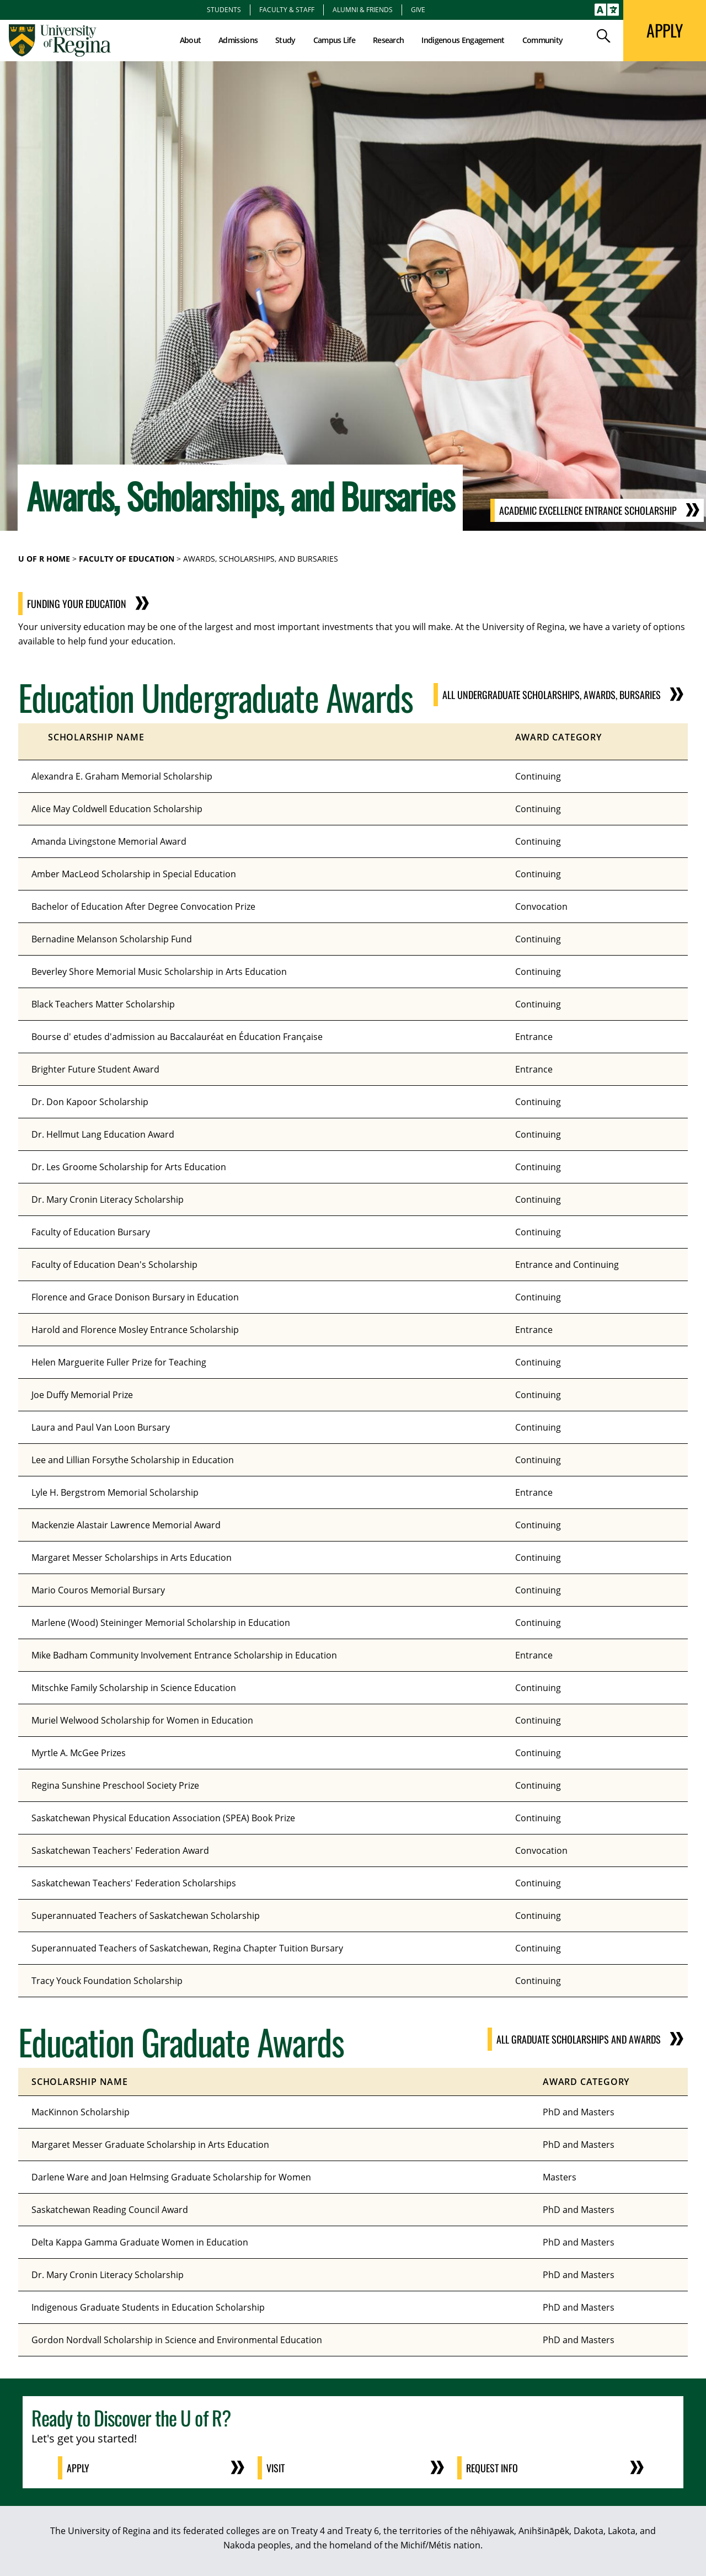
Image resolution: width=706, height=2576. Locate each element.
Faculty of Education (126, 558)
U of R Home (44, 558)
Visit (275, 2468)
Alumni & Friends (363, 9)
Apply (78, 2468)
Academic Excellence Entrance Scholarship (588, 510)
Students (224, 9)
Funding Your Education (96, 603)
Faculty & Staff (286, 9)
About (190, 40)
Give (418, 9)
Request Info (492, 2468)
